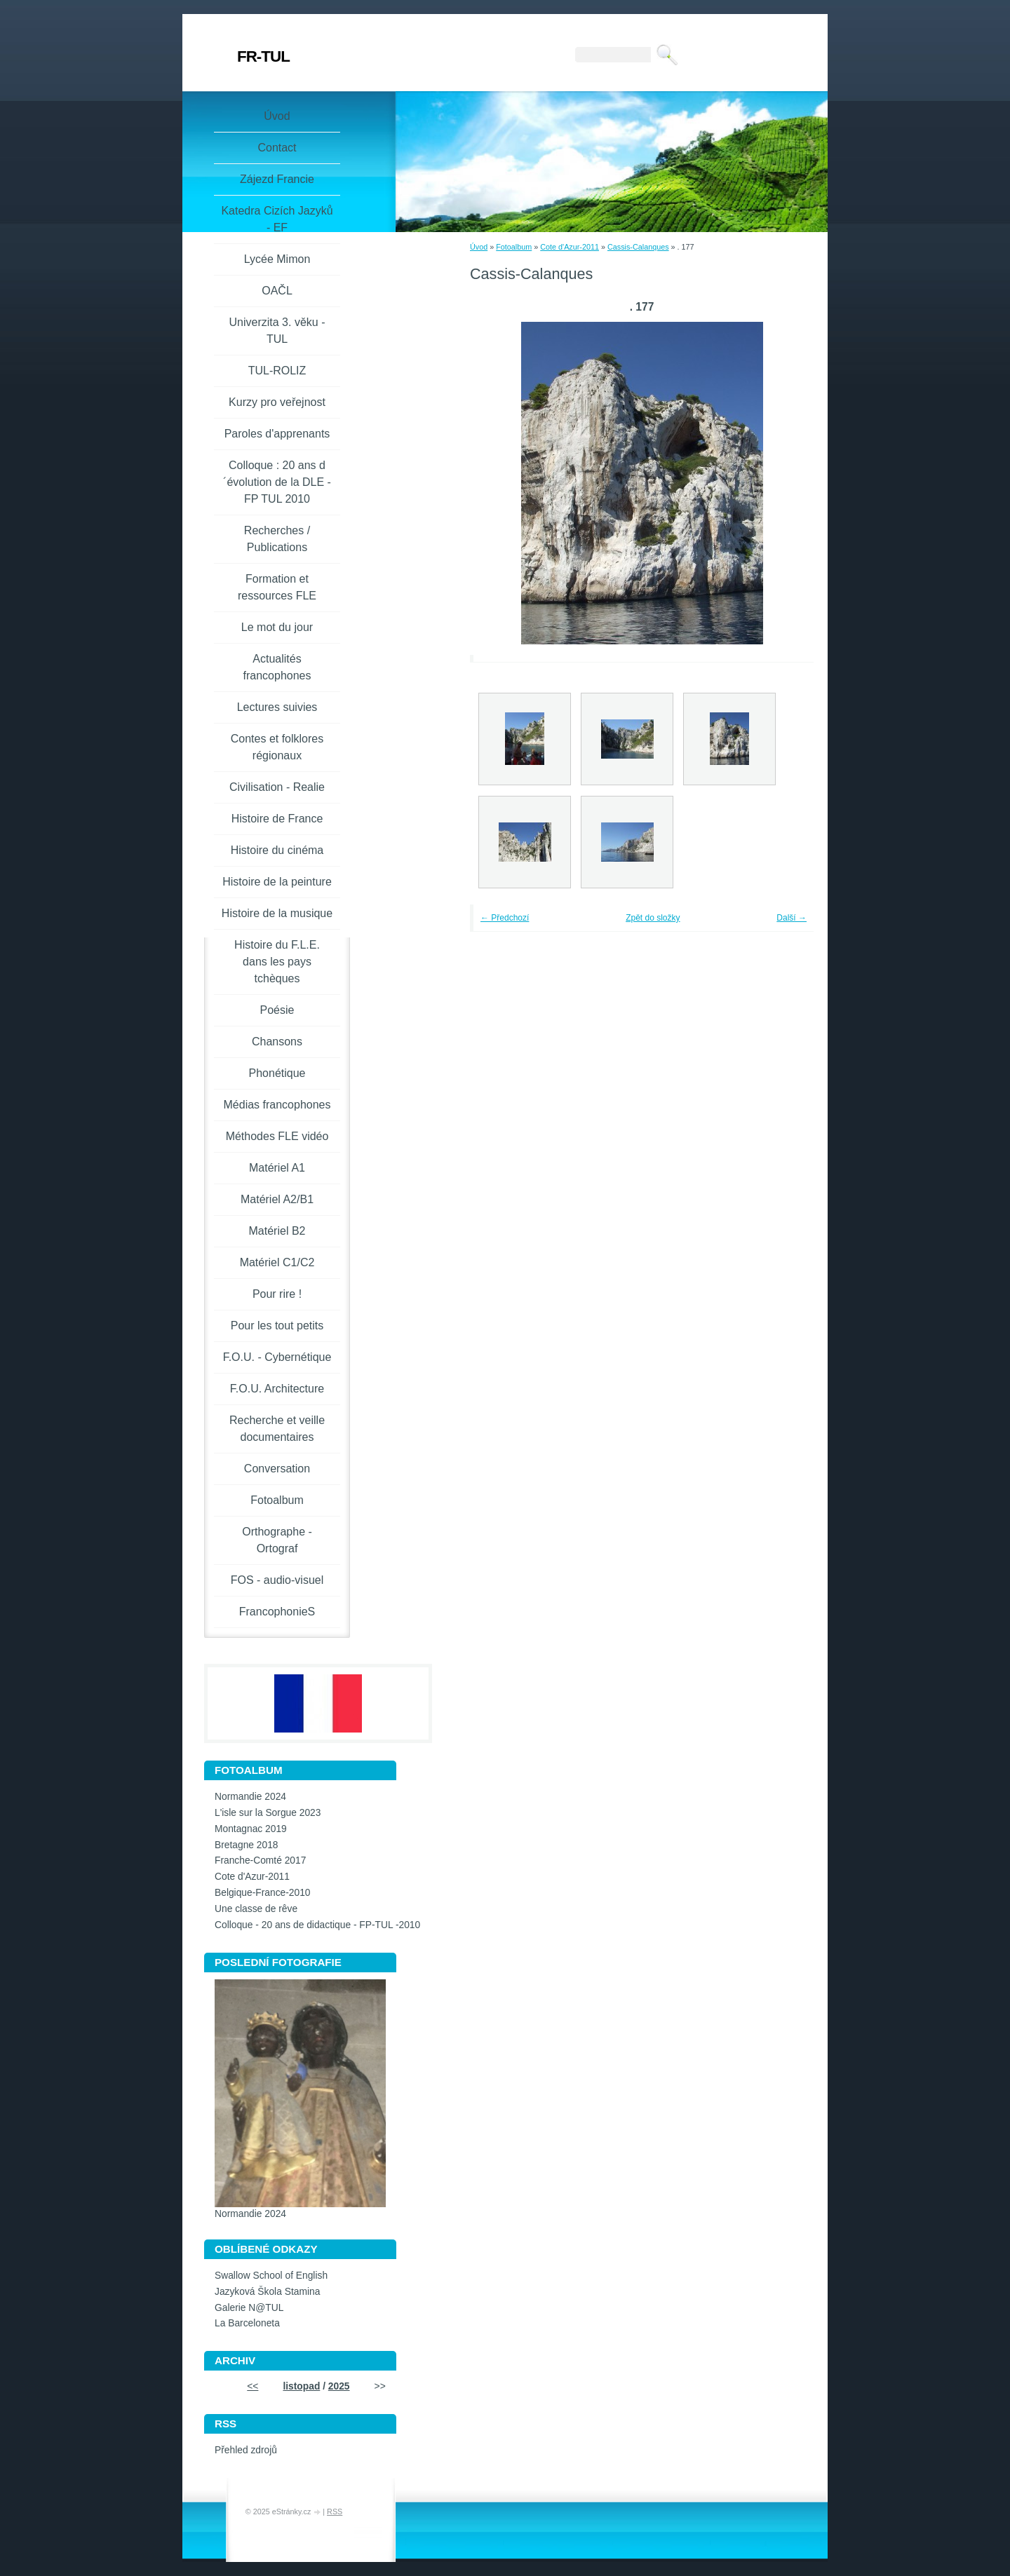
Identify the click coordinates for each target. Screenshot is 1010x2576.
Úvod (478, 247)
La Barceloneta (247, 2323)
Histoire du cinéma (277, 850)
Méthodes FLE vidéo (277, 1136)
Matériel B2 (277, 1231)
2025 (339, 2386)
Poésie (277, 1010)
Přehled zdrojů (246, 2450)
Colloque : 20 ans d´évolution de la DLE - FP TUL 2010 (277, 482)
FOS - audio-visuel (277, 1580)
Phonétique (277, 1073)
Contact (276, 148)
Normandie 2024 (250, 1796)
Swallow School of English (271, 2275)
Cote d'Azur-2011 (569, 247)
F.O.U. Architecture (277, 1389)
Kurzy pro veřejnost (277, 402)
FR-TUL (263, 56)
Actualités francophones (277, 667)
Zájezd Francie (277, 179)
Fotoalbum (514, 247)
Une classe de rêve (256, 1909)
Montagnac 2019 (251, 1829)
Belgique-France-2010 (263, 1892)
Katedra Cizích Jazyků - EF (276, 219)
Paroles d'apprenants (277, 434)
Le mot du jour (277, 627)
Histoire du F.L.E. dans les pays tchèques (277, 961)
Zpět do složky (653, 918)
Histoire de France (277, 819)
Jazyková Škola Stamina (267, 2291)
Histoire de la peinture (277, 882)
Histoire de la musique (277, 913)
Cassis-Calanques (638, 247)
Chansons (277, 1042)
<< (252, 2386)
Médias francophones (277, 1105)
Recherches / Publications (277, 538)
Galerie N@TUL (249, 2308)
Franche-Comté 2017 (260, 1860)
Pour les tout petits (277, 1325)
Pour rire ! (277, 1294)
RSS (334, 2511)
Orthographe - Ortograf (277, 1540)
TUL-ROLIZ (277, 371)
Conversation (277, 1469)
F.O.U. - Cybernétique (277, 1357)
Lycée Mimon (277, 259)
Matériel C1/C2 (277, 1262)
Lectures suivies (277, 707)
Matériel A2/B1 (277, 1199)
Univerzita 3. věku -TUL (277, 330)
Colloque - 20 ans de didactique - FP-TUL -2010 (317, 1925)
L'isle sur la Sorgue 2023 (268, 1813)
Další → (791, 918)
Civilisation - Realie (277, 787)
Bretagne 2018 (246, 1845)
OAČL (277, 291)
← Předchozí (504, 918)
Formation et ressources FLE (277, 587)
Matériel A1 (277, 1168)
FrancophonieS (277, 1612)
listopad (301, 2386)
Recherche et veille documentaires (277, 1428)
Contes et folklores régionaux (277, 747)
